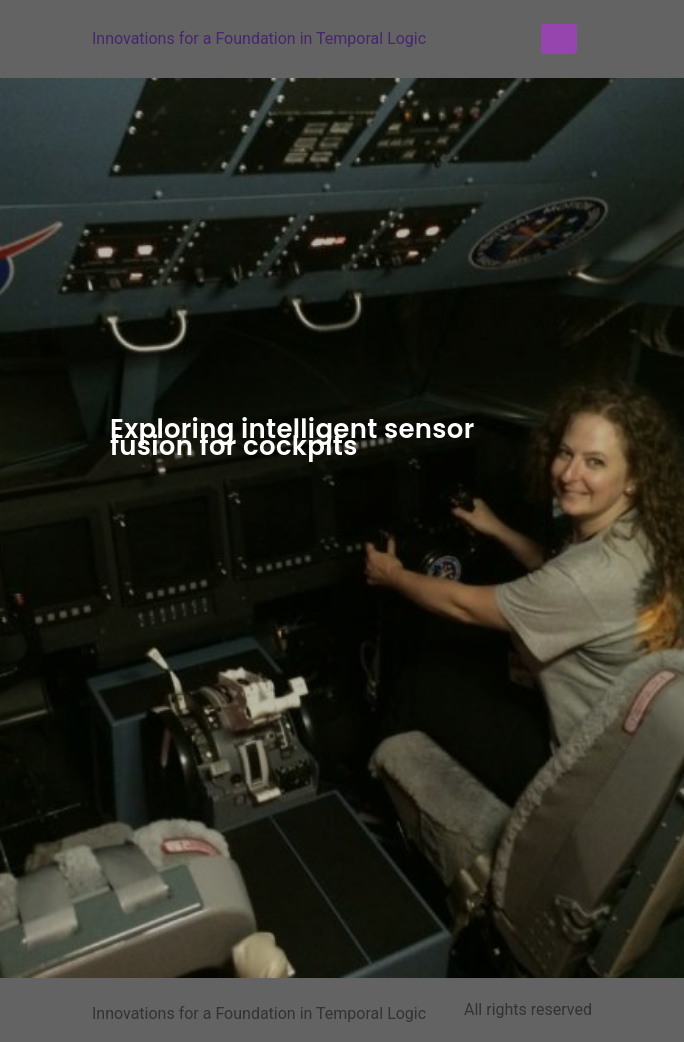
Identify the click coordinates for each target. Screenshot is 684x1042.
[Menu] (559, 39)
